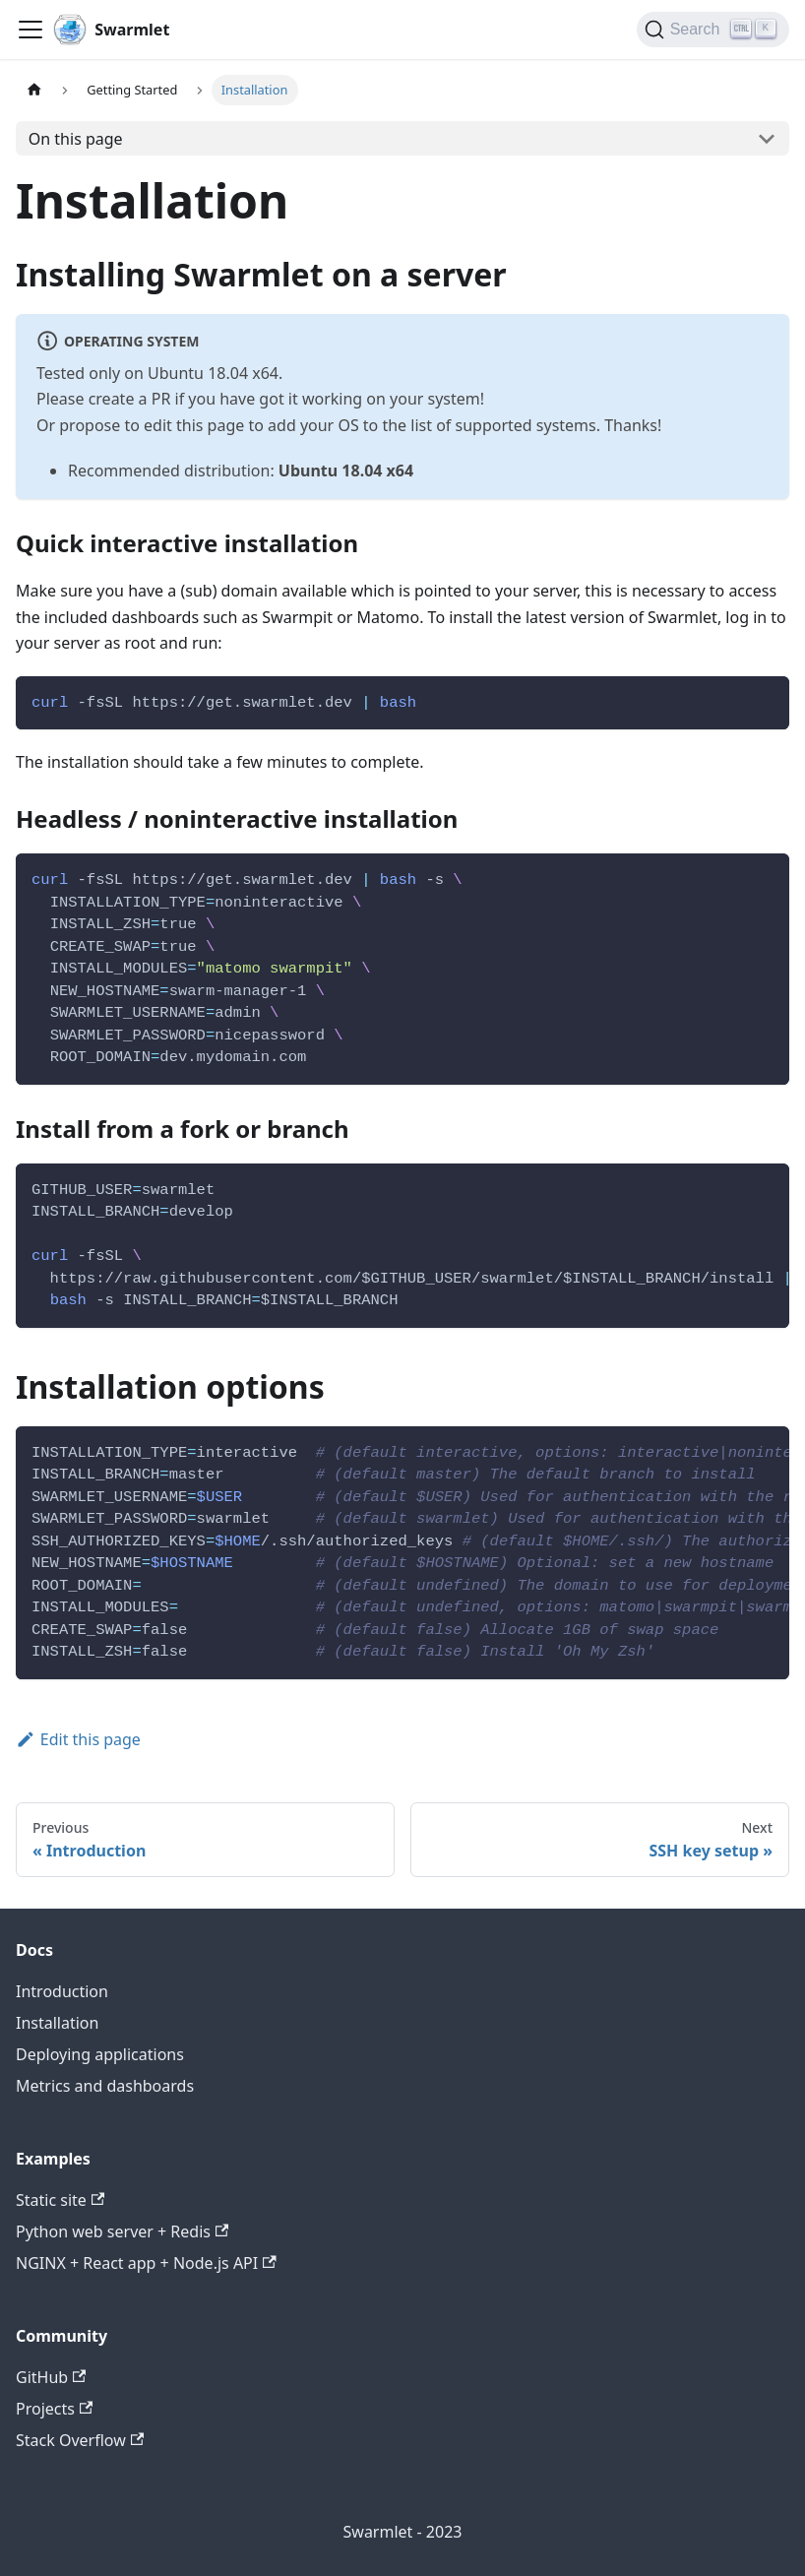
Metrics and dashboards (105, 2086)
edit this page (194, 425)
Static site (60, 2200)
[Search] (713, 29)
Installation (57, 2023)
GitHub (51, 2377)
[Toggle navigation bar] (30, 29)
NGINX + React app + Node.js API (146, 2263)
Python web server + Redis (122, 2231)
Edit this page (78, 1739)
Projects (54, 2408)
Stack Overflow (80, 2440)
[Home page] (34, 90)
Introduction (62, 1991)
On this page (76, 139)
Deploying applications (100, 2054)
